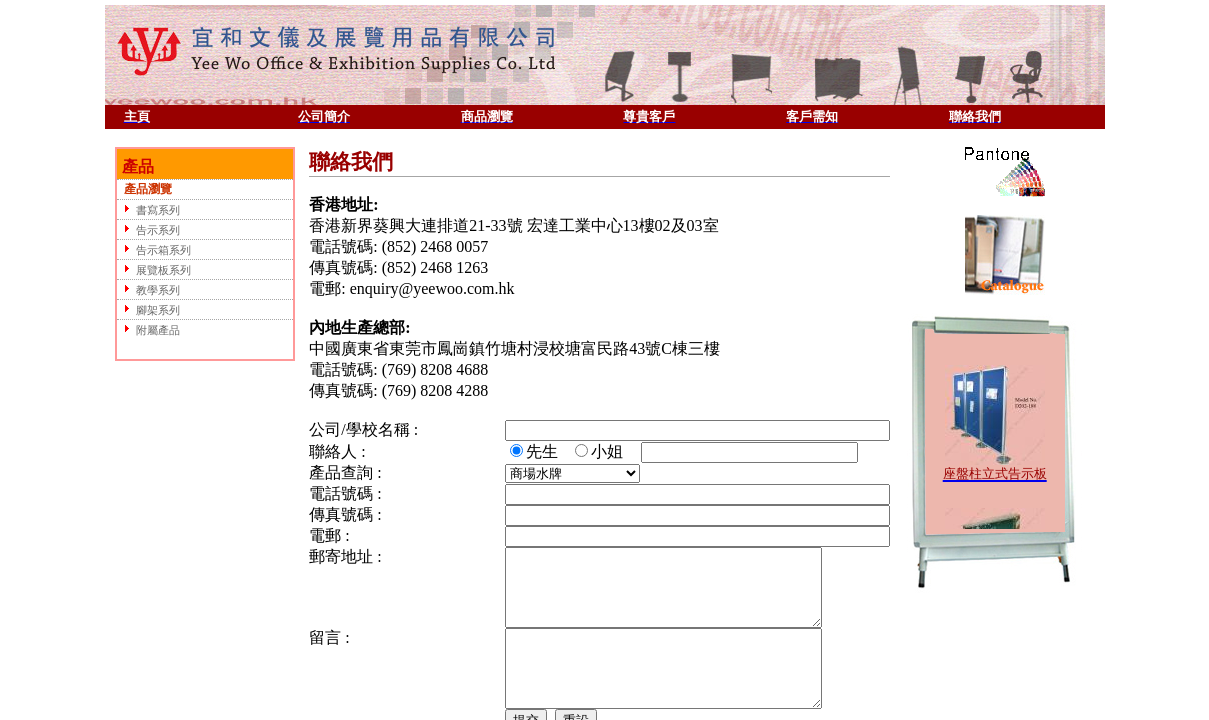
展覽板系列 (155, 269)
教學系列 (149, 289)
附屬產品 (149, 329)
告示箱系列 (155, 249)
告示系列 (149, 229)
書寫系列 (149, 209)
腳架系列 (149, 309)
